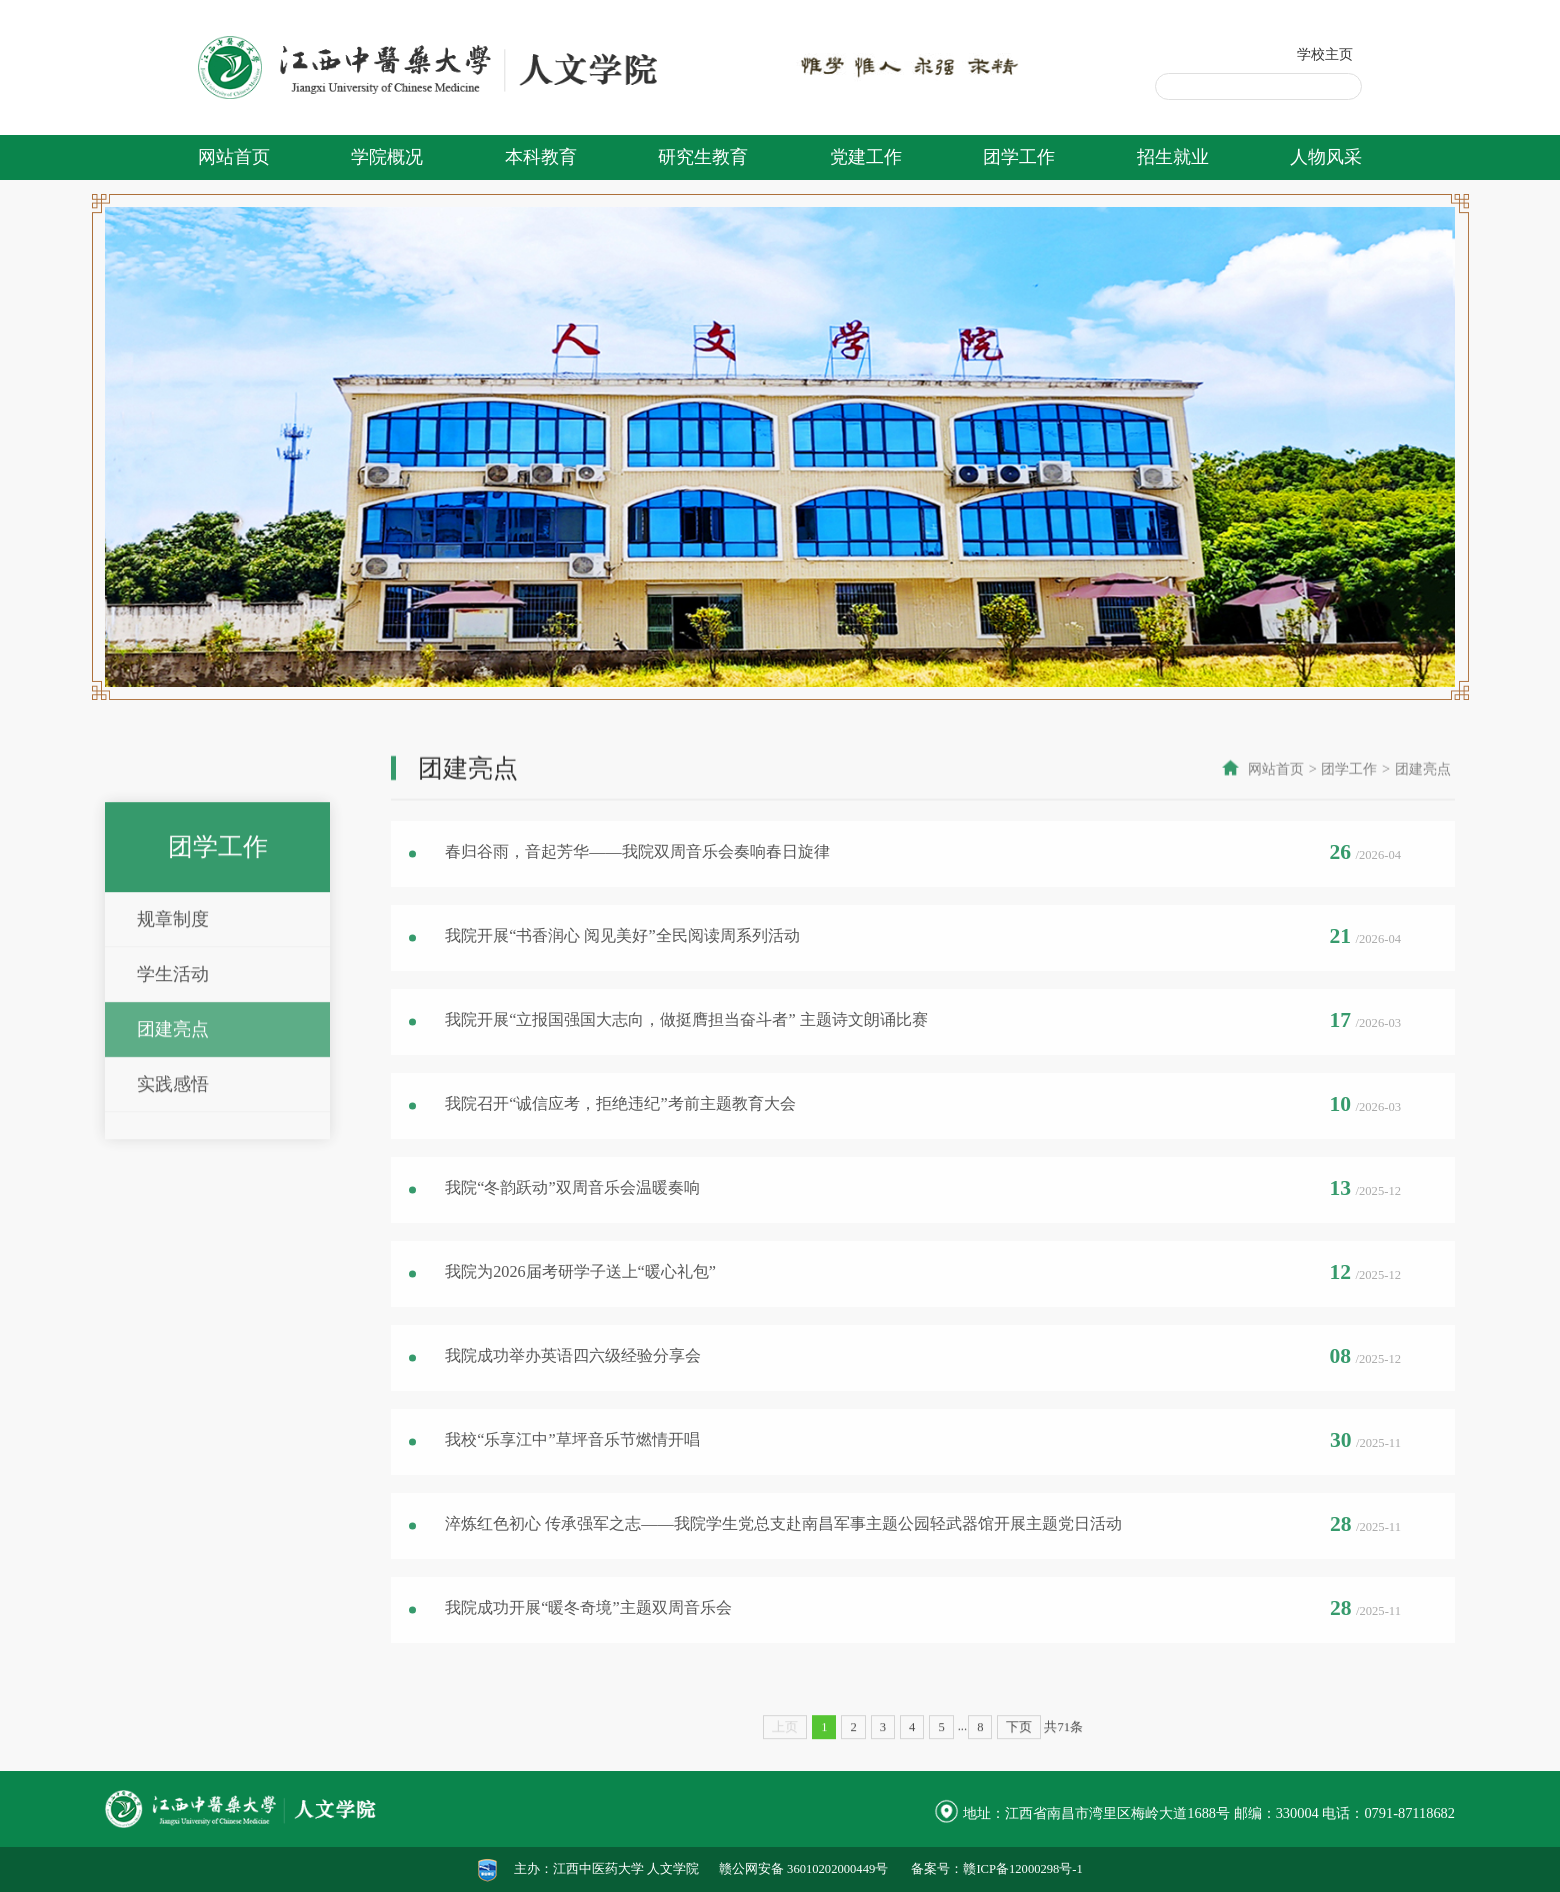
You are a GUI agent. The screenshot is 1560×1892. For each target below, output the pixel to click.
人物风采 (1326, 157)
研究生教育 (703, 157)
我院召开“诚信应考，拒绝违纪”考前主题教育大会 (620, 1131)
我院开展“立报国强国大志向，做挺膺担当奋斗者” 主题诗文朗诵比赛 (686, 1047)
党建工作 (866, 157)
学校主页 (1325, 54)
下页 (1019, 1768)
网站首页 (234, 157)
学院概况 (387, 157)
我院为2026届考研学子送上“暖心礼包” (580, 1299)
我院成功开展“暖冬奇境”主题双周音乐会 (588, 1635)
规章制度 (173, 1057)
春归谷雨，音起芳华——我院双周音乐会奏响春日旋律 (637, 879)
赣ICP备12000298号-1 (1022, 1869)
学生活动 (173, 1112)
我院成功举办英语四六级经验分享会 (573, 1383)
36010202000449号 (837, 1869)
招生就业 (1173, 157)
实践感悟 (173, 1222)
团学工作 (1019, 157)
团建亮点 (173, 1167)
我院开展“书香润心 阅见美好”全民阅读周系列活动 (622, 963)
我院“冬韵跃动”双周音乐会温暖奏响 (572, 1215)
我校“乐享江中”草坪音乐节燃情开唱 (572, 1467)
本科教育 (541, 157)
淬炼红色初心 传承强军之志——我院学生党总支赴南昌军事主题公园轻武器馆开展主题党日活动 (783, 1551)
